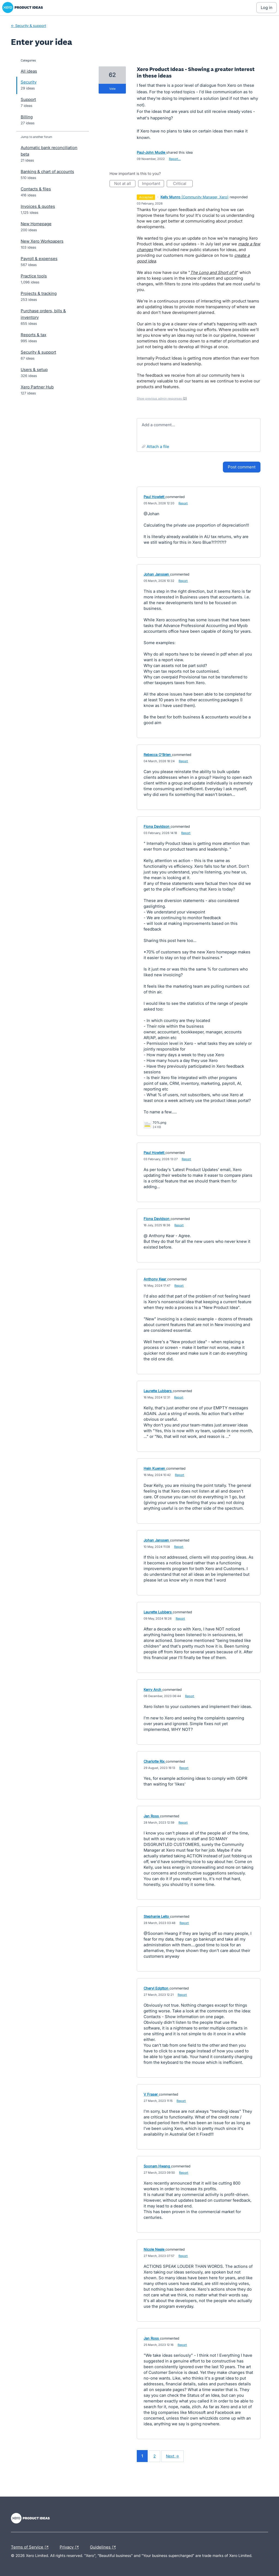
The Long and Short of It (213, 272)
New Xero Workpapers (42, 241)
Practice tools (34, 276)
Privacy (70, 2547)
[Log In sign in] (266, 7)
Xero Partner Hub (37, 387)
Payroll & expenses (39, 258)
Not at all (125, 184)
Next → (172, 2456)
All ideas (29, 71)
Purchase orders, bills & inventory (43, 314)
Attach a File (158, 446)
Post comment (242, 467)
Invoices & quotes (38, 206)
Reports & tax (33, 334)
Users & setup (34, 369)
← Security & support (28, 25)
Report (183, 503)
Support (28, 99)
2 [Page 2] (154, 2456)
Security (29, 82)
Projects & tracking (39, 293)
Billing (27, 116)
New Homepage (36, 223)
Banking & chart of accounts (47, 171)
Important (153, 184)
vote (112, 89)
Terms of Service (31, 2547)
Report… (175, 159)
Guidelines (104, 2547)
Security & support (38, 352)
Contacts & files (36, 188)
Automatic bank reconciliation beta (49, 151)
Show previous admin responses (162, 398)
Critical (183, 184)
